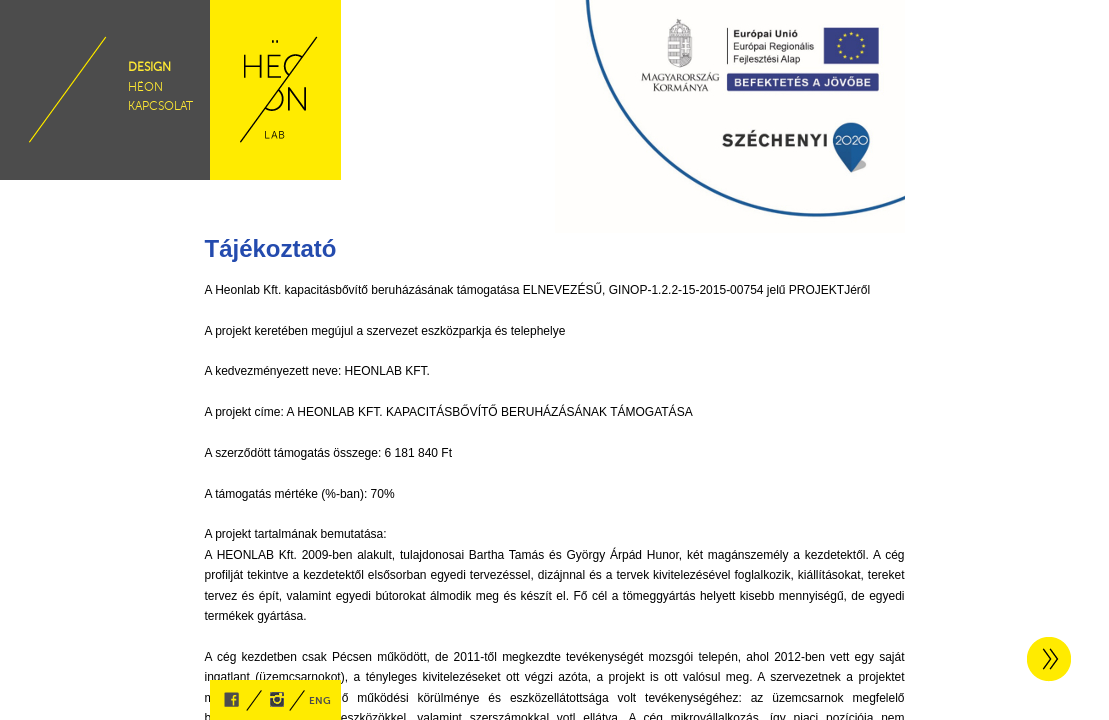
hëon (145, 87)
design (149, 67)
